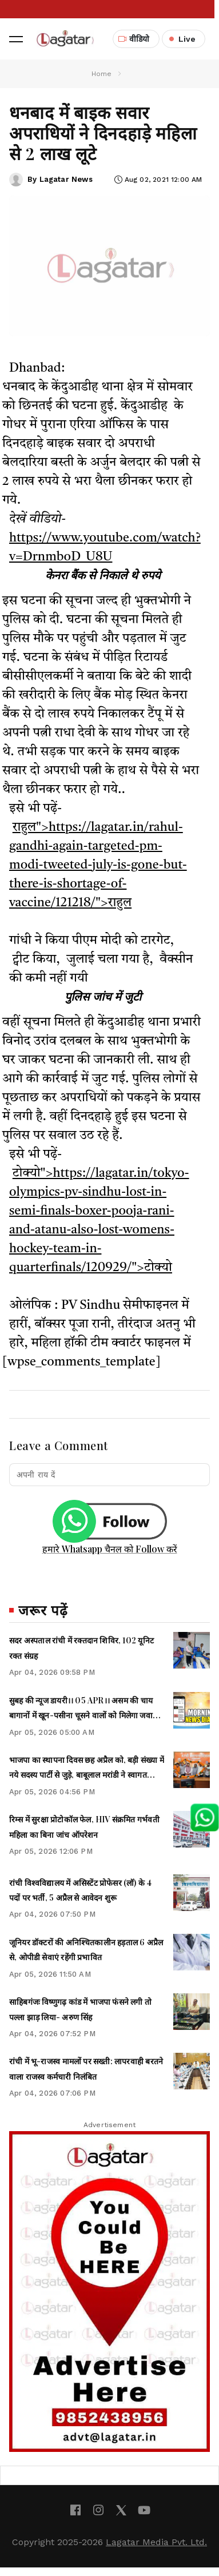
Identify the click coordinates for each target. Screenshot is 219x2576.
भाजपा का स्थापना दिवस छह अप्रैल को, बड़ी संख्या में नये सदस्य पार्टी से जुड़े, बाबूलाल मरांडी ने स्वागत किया (86, 1774)
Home (101, 74)
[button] (16, 39)
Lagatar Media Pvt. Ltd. (156, 2542)
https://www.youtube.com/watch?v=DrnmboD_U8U (105, 547)
